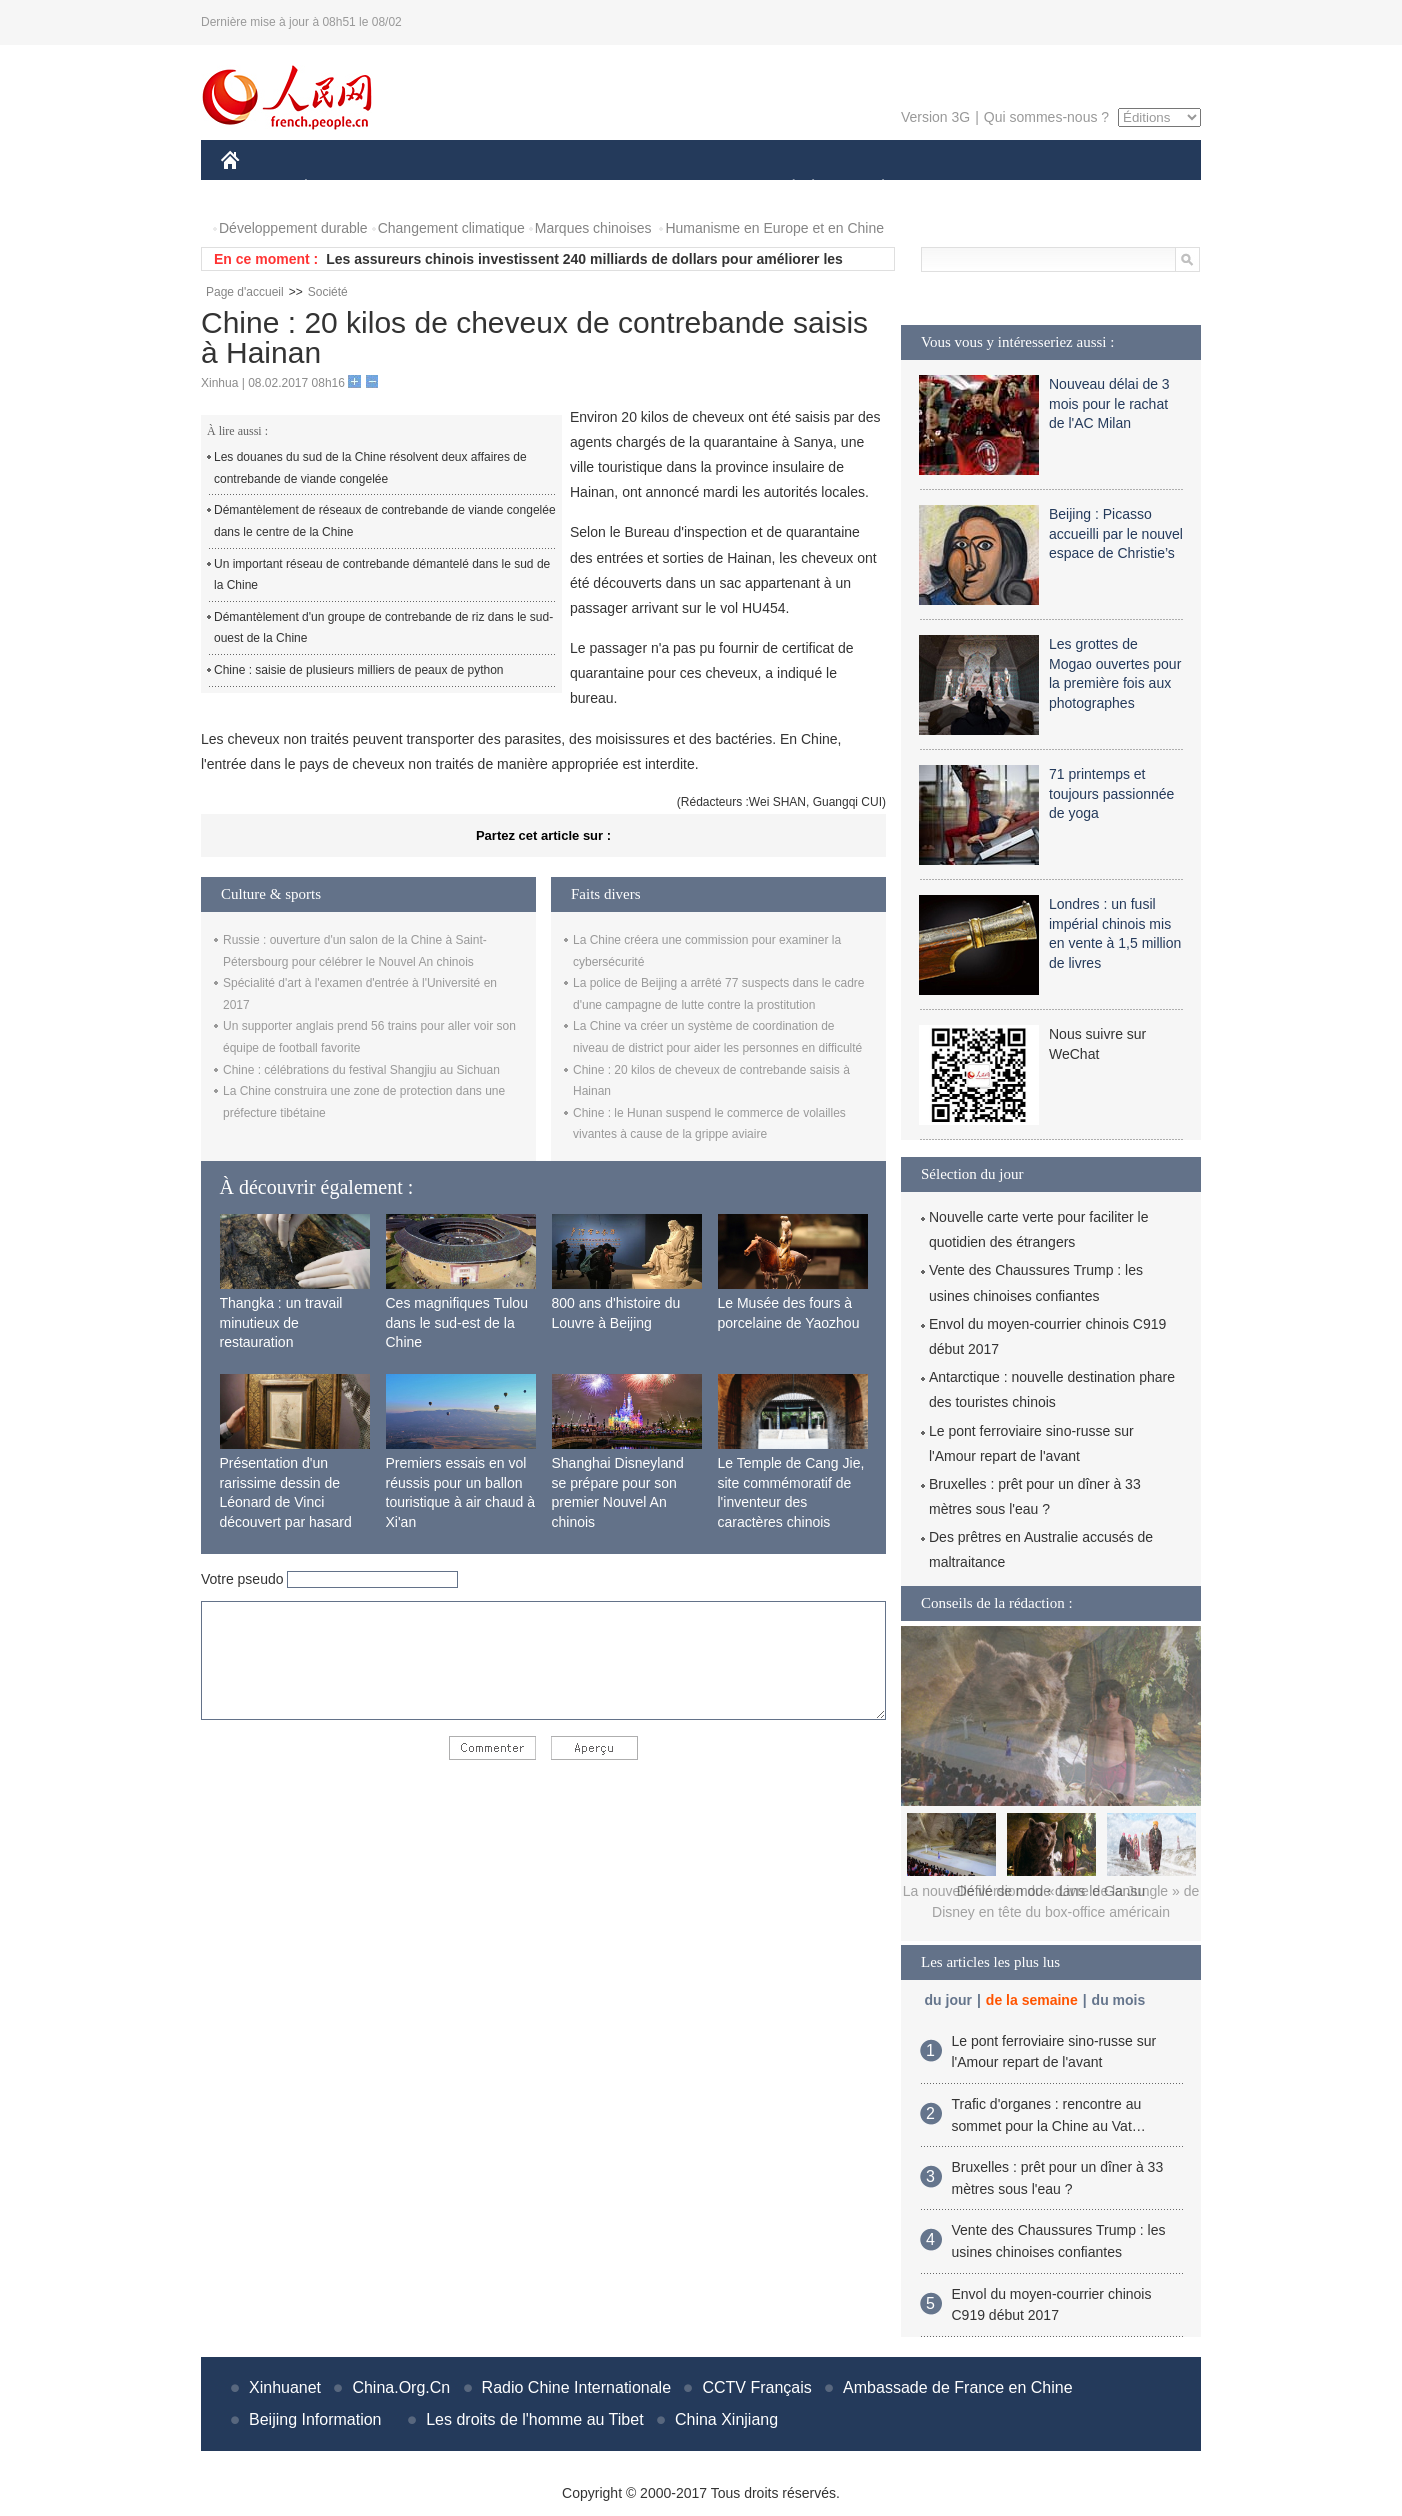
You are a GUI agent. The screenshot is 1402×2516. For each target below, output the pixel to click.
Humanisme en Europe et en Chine (774, 228)
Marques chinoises (593, 228)
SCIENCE (605, 188)
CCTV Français (756, 2387)
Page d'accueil (245, 292)
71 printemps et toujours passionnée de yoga (1111, 793)
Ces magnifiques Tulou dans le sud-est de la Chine (457, 1322)
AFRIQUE (517, 188)
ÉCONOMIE (342, 188)
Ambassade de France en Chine (957, 2387)
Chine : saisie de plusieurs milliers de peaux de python (359, 670)
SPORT (952, 188)
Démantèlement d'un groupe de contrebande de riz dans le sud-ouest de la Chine (383, 628)
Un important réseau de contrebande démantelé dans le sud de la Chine (382, 575)
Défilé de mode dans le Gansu (1051, 1891)
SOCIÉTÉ (784, 188)
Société (328, 292)
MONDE (433, 188)
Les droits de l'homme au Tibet (534, 2419)
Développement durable (293, 228)
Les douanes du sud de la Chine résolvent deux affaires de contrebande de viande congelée (370, 468)
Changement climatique (451, 228)
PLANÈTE (872, 188)
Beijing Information (315, 2419)
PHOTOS (1130, 188)
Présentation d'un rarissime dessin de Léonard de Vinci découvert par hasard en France (286, 1502)
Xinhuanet (285, 2387)
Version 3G (935, 117)
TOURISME (1038, 188)
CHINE (255, 188)
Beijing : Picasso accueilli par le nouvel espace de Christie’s (1116, 533)
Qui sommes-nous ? (1046, 117)
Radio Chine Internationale (576, 2387)
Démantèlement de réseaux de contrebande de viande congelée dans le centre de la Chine (385, 521)
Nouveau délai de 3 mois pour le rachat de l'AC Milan (1109, 403)
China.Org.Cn (401, 2387)
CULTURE (695, 188)
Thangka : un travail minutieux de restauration (281, 1322)
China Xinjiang (726, 2419)
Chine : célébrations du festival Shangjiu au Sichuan (361, 1070)
